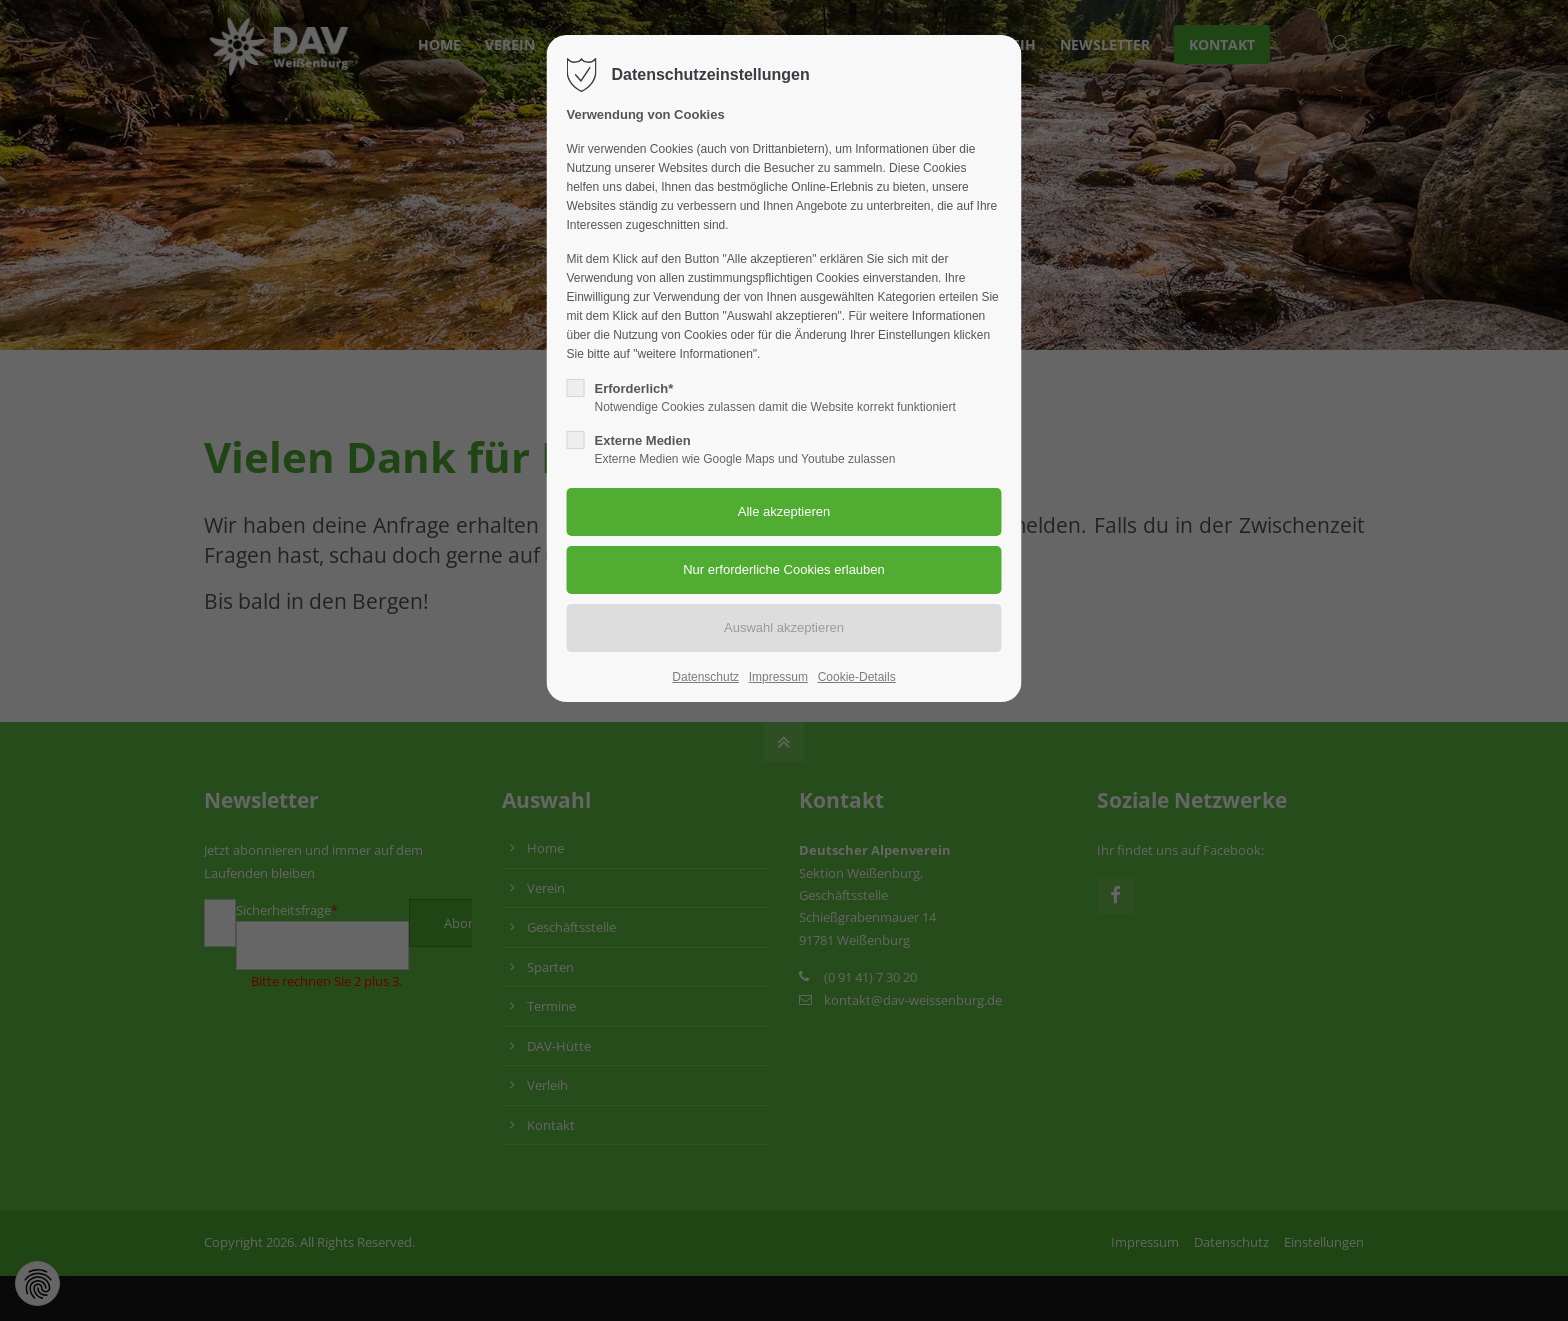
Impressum (778, 677)
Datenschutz (705, 677)
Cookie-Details (857, 677)
